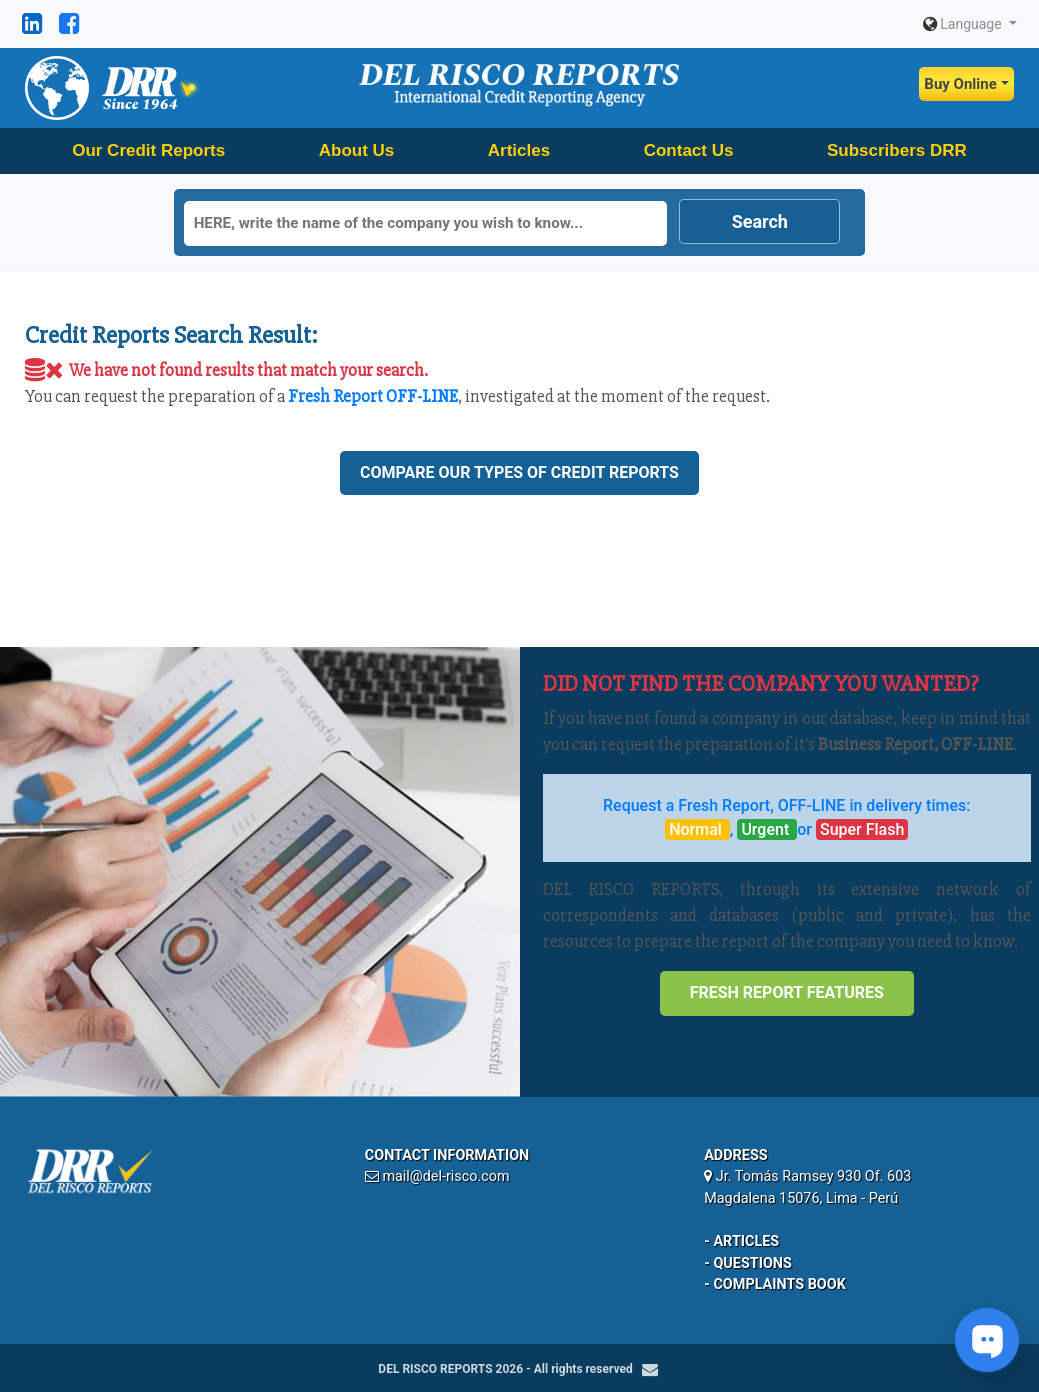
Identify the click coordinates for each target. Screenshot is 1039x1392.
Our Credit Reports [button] (148, 150)
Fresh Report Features (787, 992)
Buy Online (960, 84)
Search (760, 221)
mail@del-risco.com (445, 1176)
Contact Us (689, 150)
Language (964, 24)
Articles (519, 150)
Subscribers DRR (897, 150)
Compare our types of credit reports (519, 472)
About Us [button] (357, 150)
